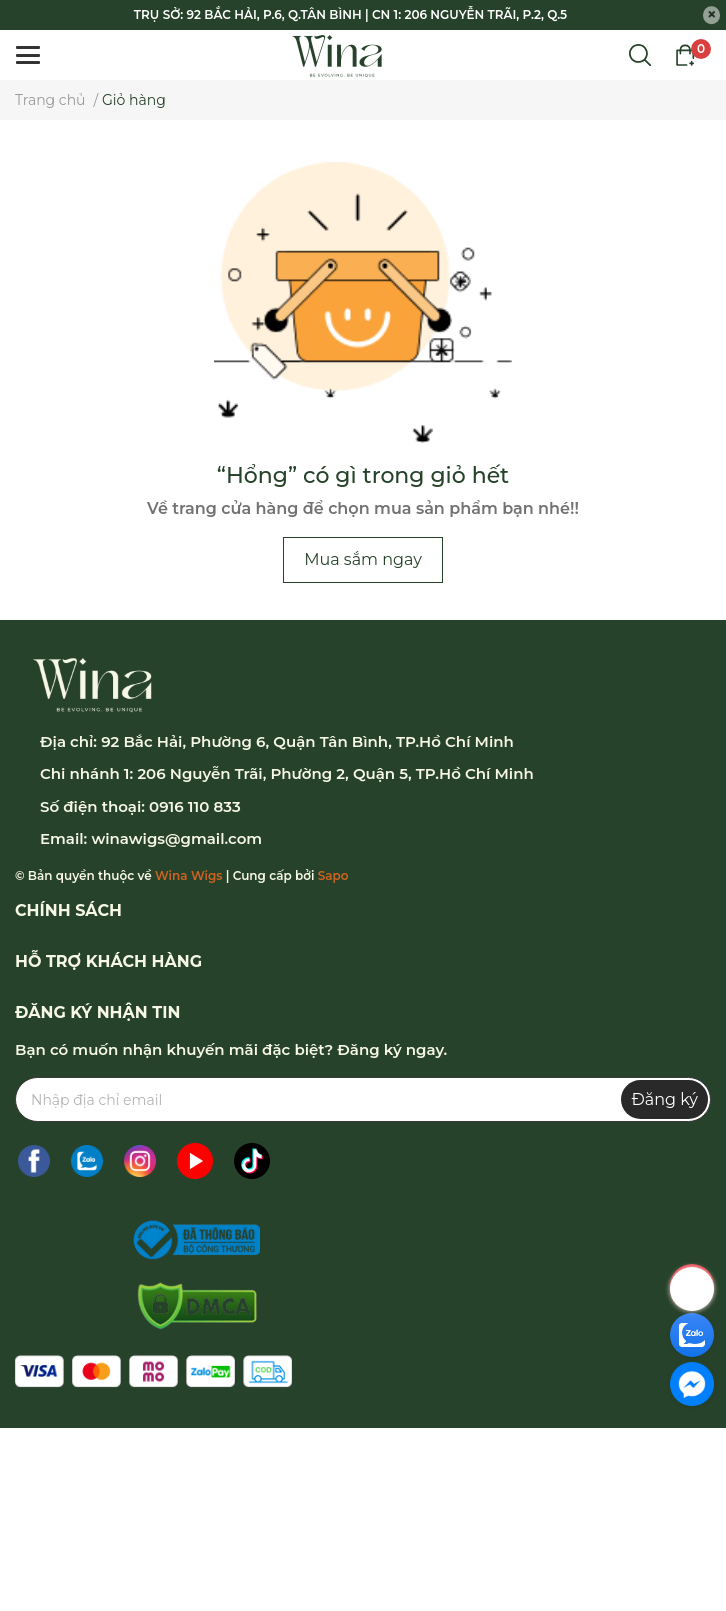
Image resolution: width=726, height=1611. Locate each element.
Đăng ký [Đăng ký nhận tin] (664, 1099)
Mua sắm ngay (363, 559)
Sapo (333, 875)
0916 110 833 (195, 806)
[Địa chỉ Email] (363, 1099)
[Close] (712, 15)
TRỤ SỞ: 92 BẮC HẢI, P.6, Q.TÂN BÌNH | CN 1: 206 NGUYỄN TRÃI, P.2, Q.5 (350, 14)
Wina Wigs (188, 875)
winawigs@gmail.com (176, 838)
